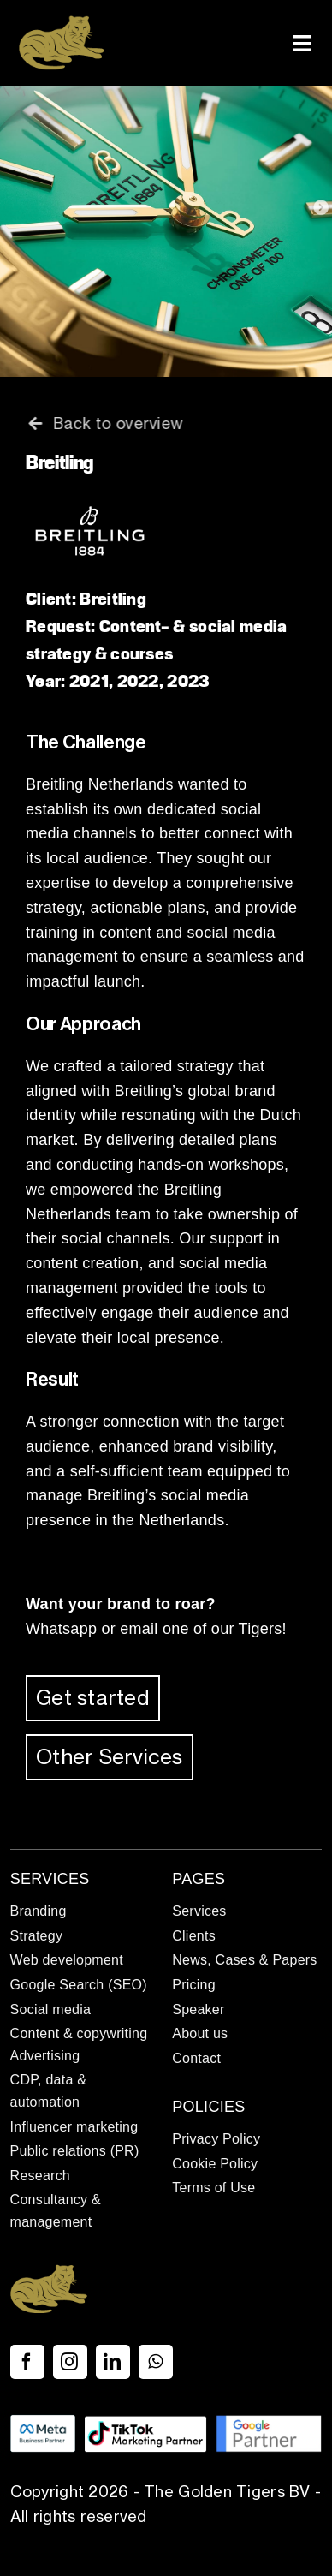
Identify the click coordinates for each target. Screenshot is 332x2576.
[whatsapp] (156, 2362)
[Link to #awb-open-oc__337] (302, 43)
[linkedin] (113, 2362)
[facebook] (27, 2362)
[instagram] (70, 2362)
